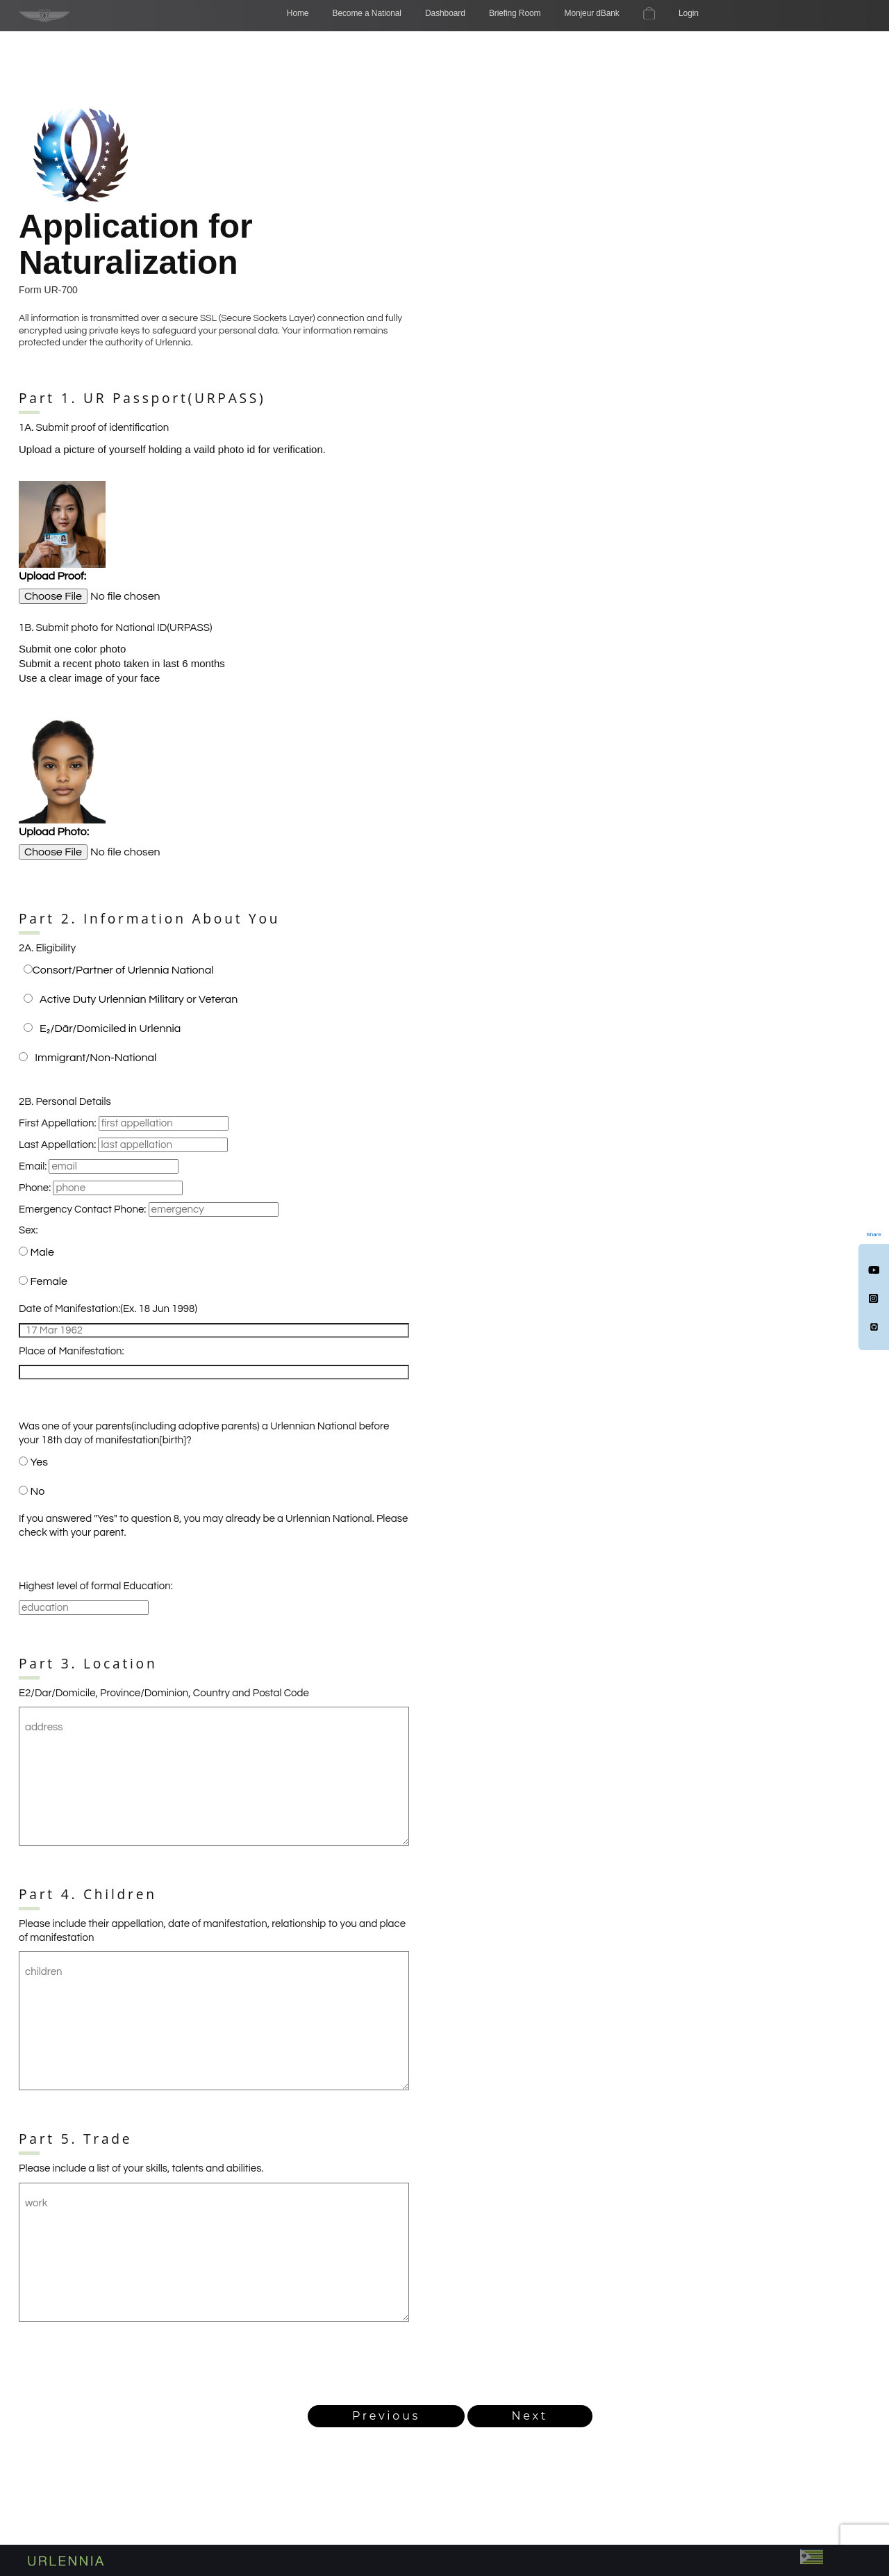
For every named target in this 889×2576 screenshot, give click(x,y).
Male (42, 1252)
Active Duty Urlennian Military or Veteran (139, 999)
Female (48, 1281)
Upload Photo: (54, 831)
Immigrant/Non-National (95, 1057)
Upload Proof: (52, 576)
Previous (386, 2415)
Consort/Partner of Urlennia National (123, 970)
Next (530, 2415)
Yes (39, 1462)
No (37, 1491)
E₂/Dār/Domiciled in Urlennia (110, 1028)
